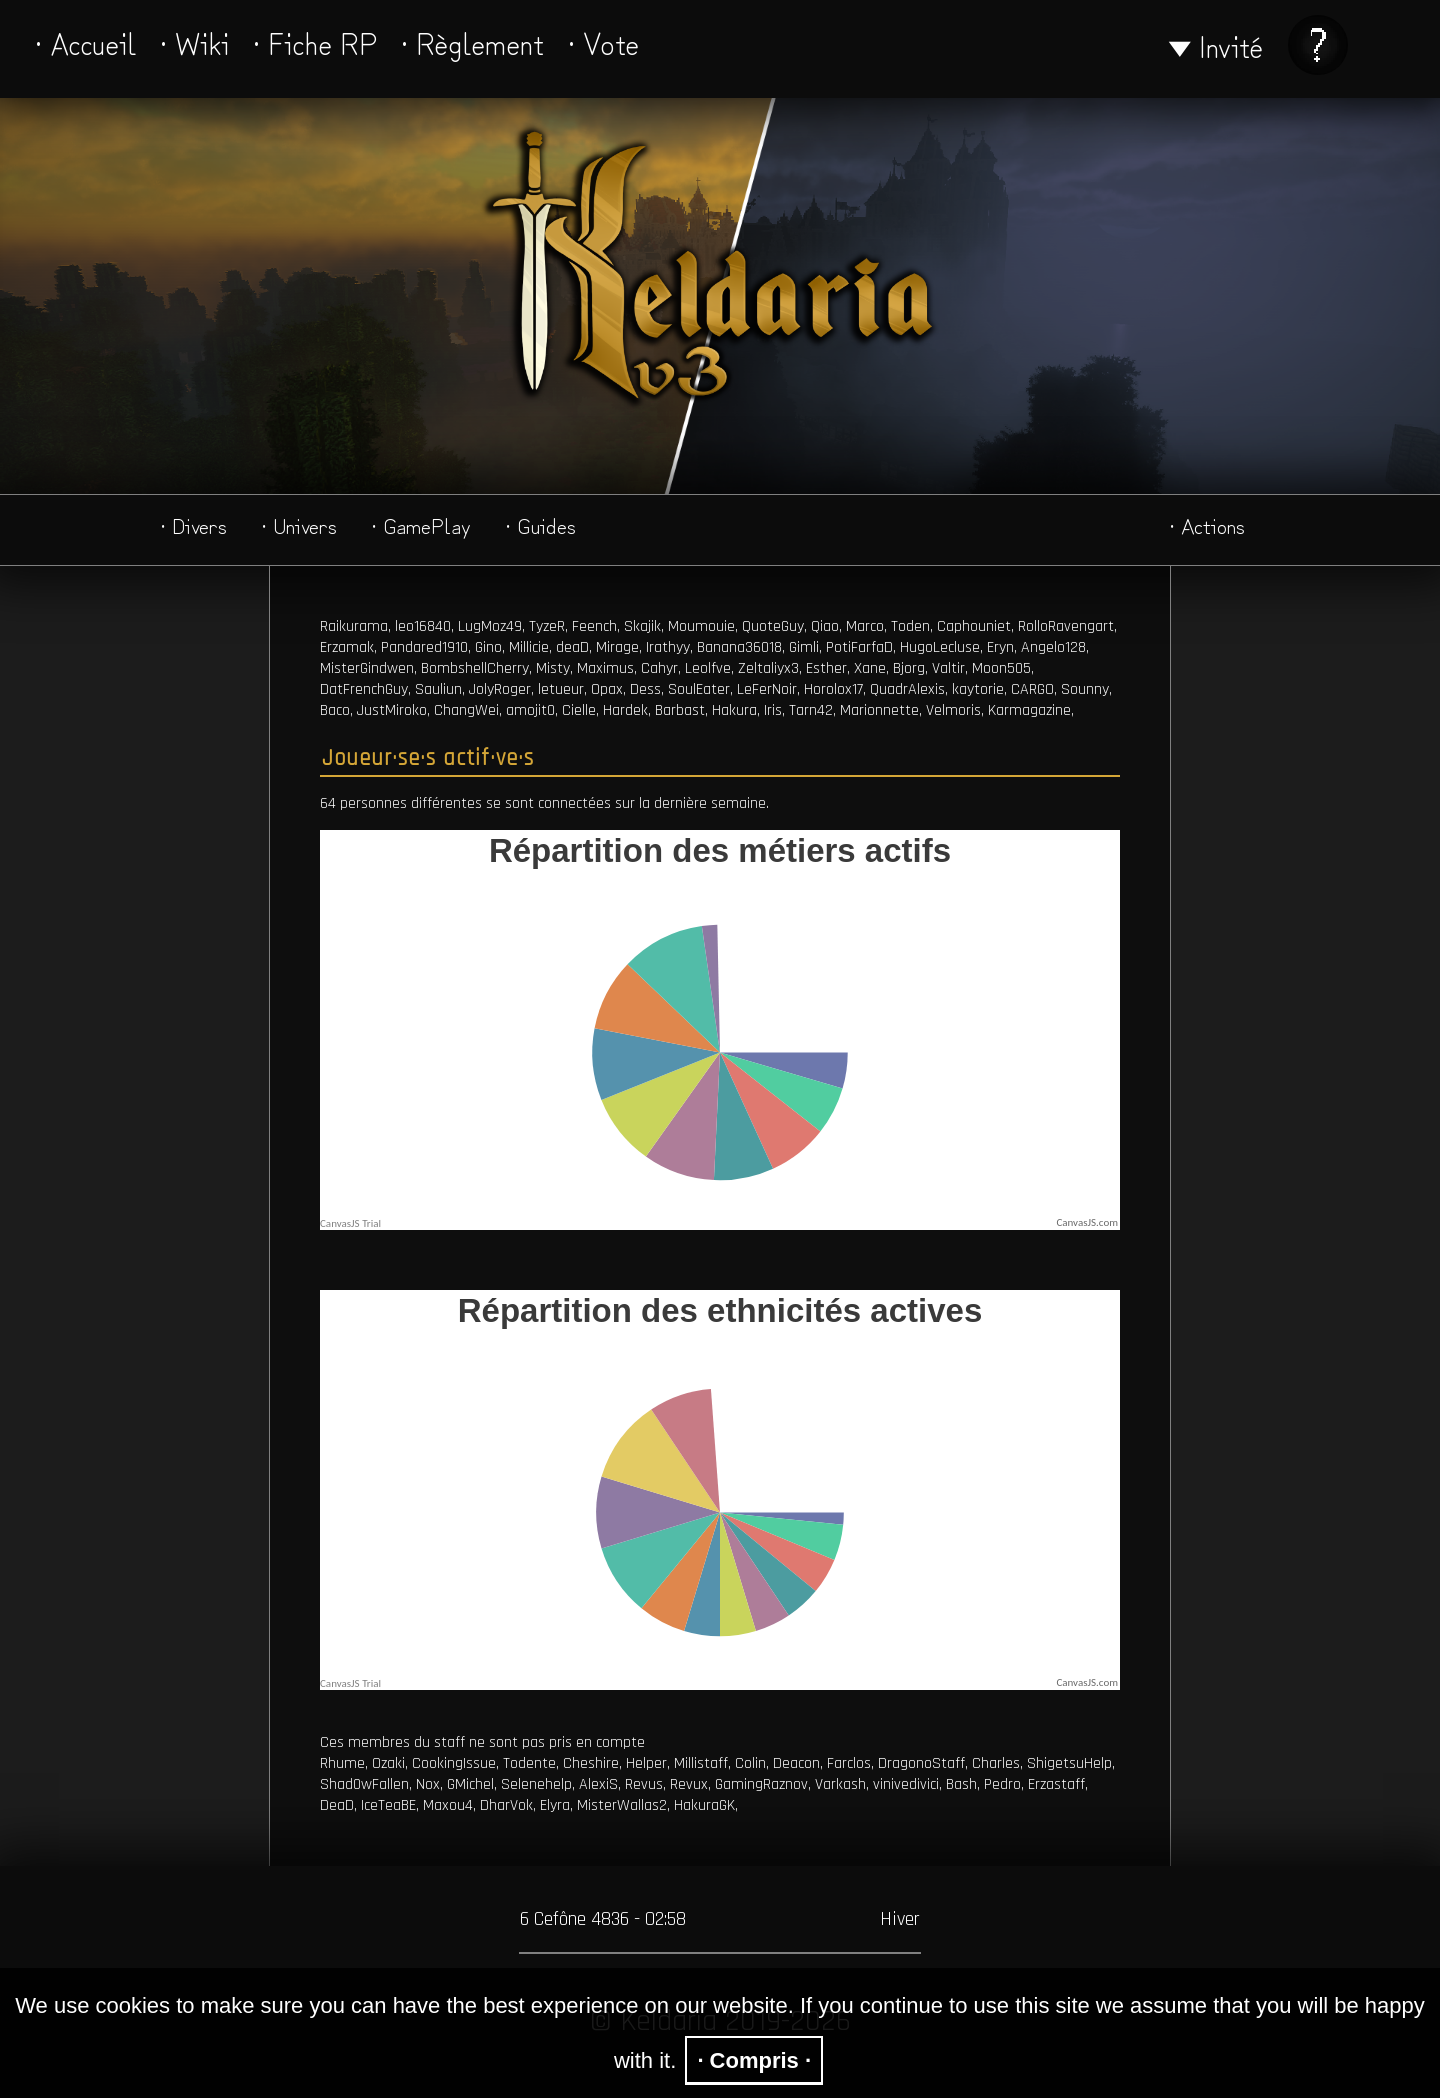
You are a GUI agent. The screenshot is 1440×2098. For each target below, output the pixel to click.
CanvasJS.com (1087, 1222)
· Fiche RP (315, 42)
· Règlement (472, 42)
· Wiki (194, 42)
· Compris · (754, 2060)
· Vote (603, 42)
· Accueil (85, 42)
